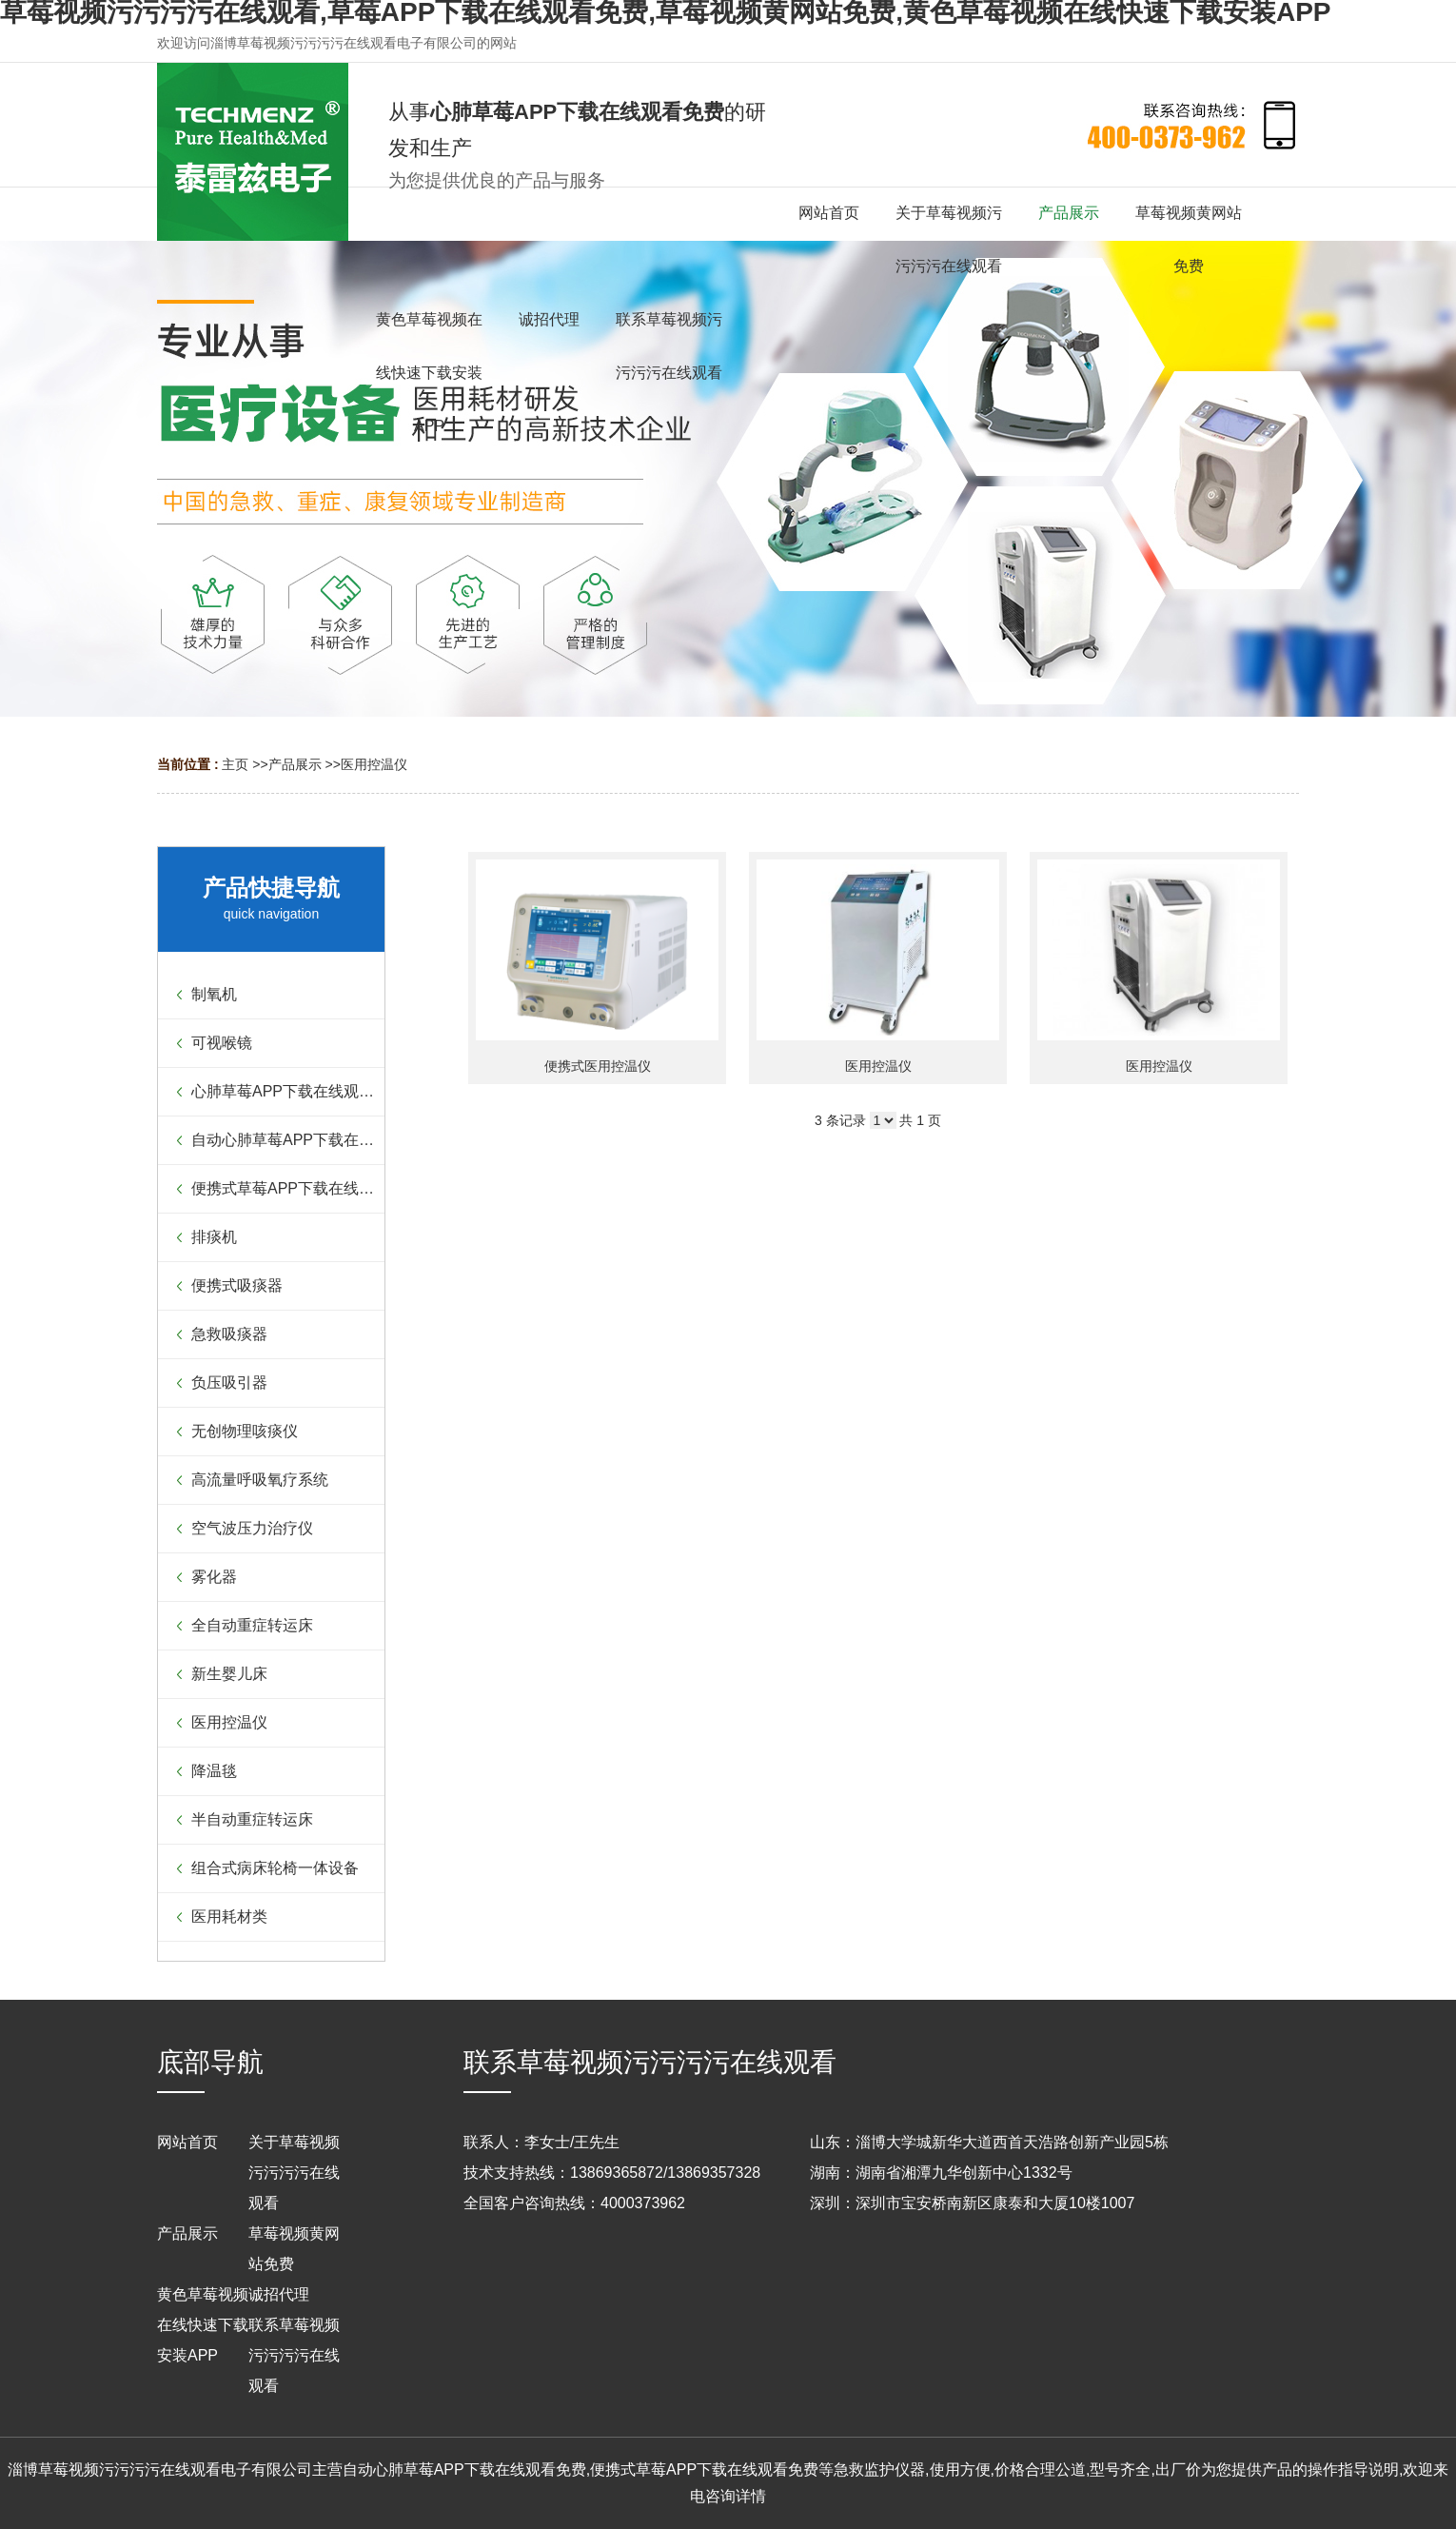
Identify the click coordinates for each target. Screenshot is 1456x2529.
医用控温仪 (374, 764)
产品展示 (295, 764)
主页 (235, 764)
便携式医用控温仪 (597, 1066)
